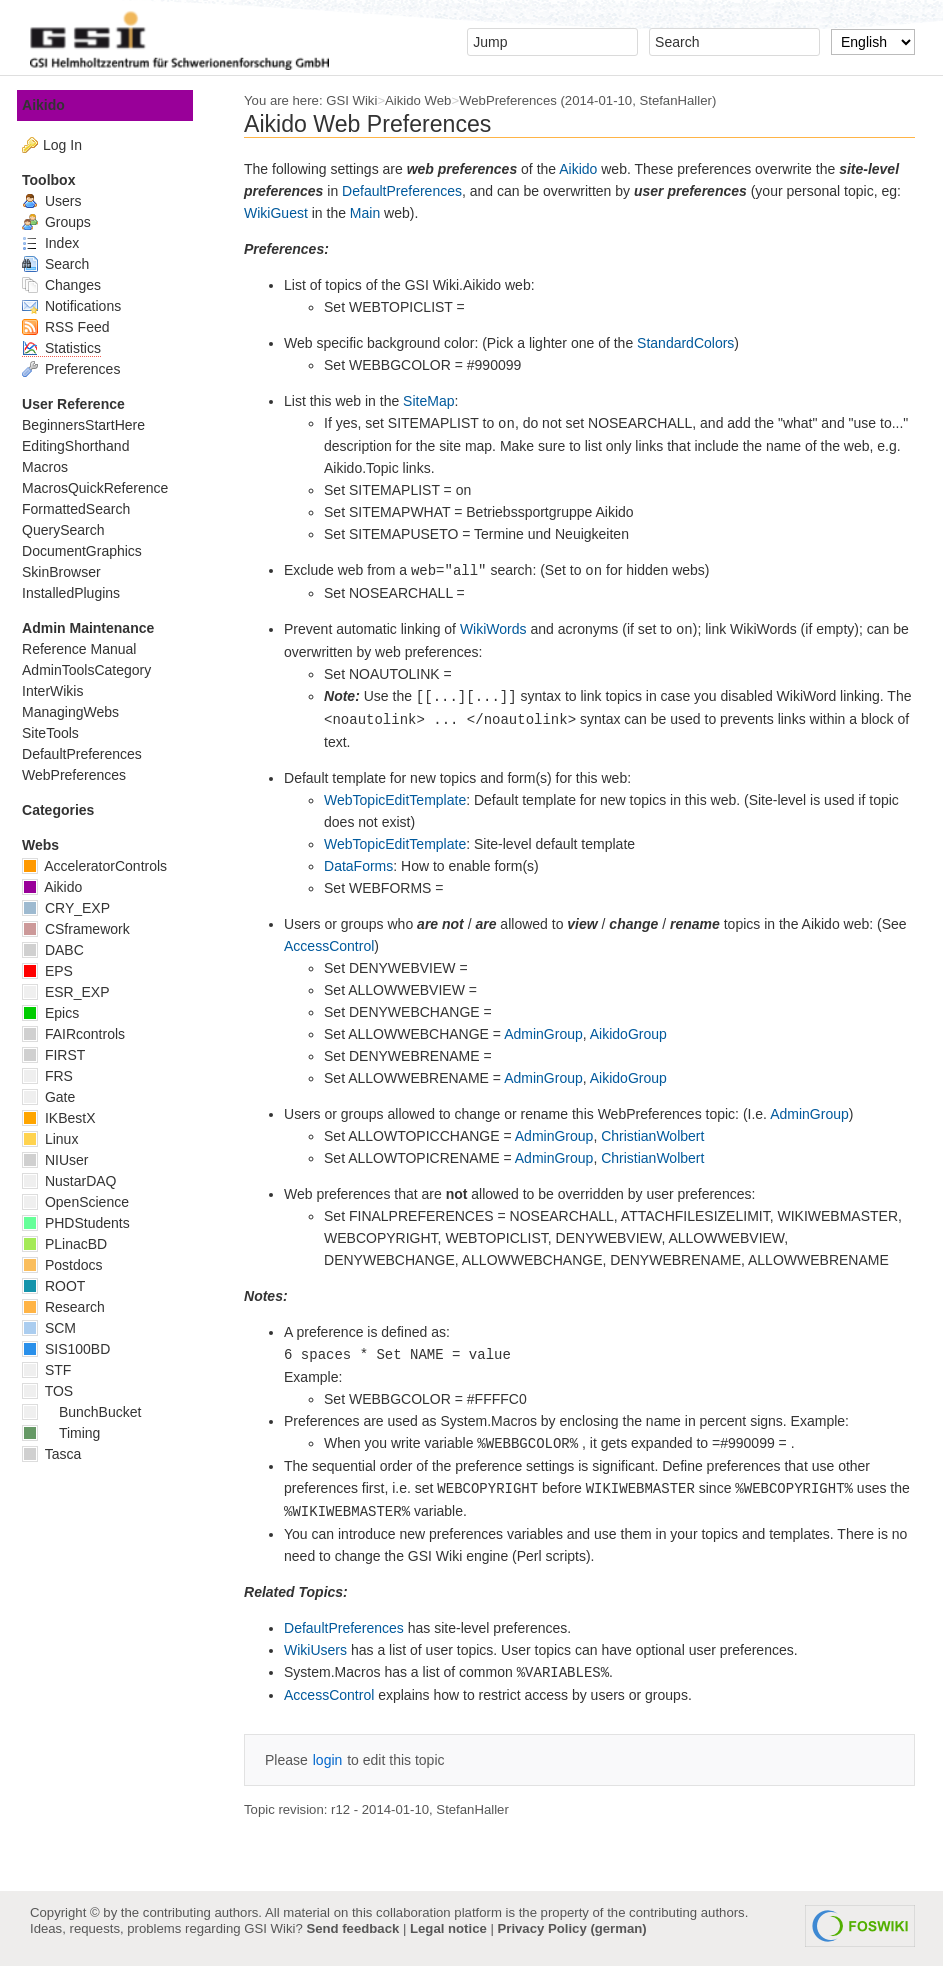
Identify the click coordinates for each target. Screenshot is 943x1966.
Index (58, 243)
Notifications (79, 306)
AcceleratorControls (102, 866)
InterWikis (60, 691)
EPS (55, 971)
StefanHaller (683, 100)
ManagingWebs (78, 712)
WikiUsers (323, 1650)
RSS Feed (73, 327)
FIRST (61, 1055)
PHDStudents (84, 1223)
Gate (56, 1097)
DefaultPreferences (410, 191)
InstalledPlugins (79, 593)
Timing (69, 1433)
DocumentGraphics (90, 551)
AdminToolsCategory (94, 670)
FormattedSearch (84, 509)
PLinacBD (72, 1244)
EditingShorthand (83, 446)
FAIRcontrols (81, 1034)
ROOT (61, 1286)
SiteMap (436, 401)
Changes (69, 285)
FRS (55, 1076)
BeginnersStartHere (91, 425)
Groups (64, 222)
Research (71, 1307)
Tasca (59, 1454)
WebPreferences (516, 100)
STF (54, 1370)
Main (373, 213)
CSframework (84, 929)
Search (63, 264)
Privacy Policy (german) (572, 1928)
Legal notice (448, 1928)
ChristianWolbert (660, 1136)
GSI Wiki (359, 100)
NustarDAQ (77, 1181)
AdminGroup (551, 1034)
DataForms (366, 866)
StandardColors (693, 343)
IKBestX (66, 1118)
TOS (55, 1391)
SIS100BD (74, 1349)
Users (59, 201)
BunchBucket (89, 1412)
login (336, 1760)
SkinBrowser (69, 572)
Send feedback (352, 1928)
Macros (53, 467)
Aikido (586, 169)
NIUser (63, 1160)
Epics (58, 1013)
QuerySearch (71, 530)
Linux (58, 1139)
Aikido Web (426, 100)
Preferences (79, 369)
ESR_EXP (73, 992)
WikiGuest (284, 213)
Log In (70, 145)
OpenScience (83, 1202)
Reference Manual (87, 649)
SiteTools (58, 733)
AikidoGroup (636, 1034)
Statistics (69, 348)
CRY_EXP (74, 908)
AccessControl (337, 946)
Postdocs (70, 1265)
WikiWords (501, 629)
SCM (57, 1328)
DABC (61, 950)
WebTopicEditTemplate (403, 800)
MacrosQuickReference (103, 488)
